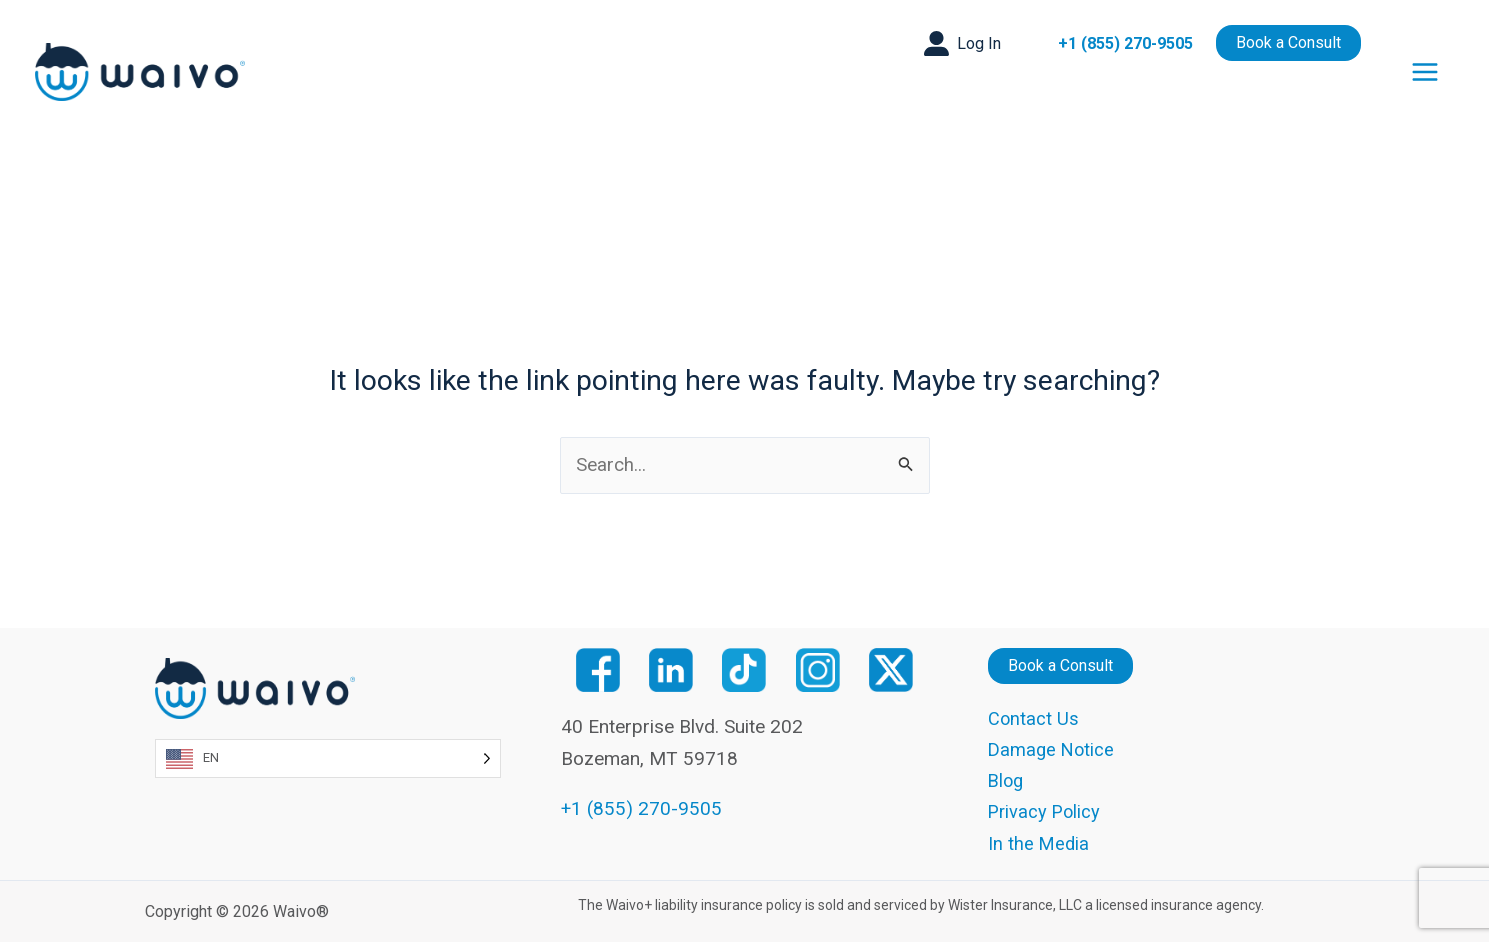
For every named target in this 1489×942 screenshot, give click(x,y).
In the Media (1039, 843)
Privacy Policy (1046, 812)
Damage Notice (1053, 749)
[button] (962, 43)
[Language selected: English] (328, 757)
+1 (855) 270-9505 (1125, 43)
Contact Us (1034, 718)
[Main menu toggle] (1425, 72)
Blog (1007, 781)
